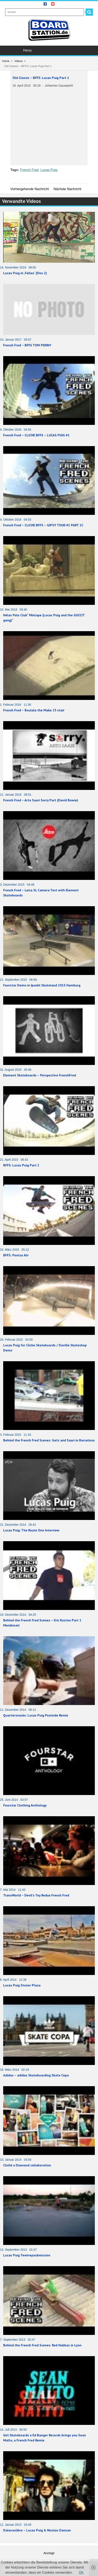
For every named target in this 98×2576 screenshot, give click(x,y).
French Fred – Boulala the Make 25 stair (33, 710)
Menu (49, 50)
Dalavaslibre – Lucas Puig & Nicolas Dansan (37, 2530)
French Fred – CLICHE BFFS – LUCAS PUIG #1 (36, 435)
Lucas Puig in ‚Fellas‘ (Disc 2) (25, 273)
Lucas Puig (49, 170)
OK (81, 2572)
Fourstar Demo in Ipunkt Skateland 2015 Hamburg (41, 985)
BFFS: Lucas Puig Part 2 (21, 1165)
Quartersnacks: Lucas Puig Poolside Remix (35, 1715)
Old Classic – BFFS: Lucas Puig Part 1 (41, 78)
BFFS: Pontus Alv (16, 1255)
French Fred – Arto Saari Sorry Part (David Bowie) (40, 800)
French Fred (29, 170)
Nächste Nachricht (67, 189)
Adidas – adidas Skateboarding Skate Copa (36, 2075)
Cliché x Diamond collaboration (27, 2165)
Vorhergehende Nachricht (29, 189)
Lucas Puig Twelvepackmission (26, 2255)
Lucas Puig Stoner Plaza (22, 1985)
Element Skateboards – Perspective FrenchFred (39, 1075)
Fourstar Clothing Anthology (25, 1805)
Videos (18, 61)
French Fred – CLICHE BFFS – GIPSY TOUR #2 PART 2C (43, 525)
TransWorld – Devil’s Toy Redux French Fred (36, 1895)
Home (6, 61)
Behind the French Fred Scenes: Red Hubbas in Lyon (42, 2345)
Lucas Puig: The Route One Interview (31, 1530)
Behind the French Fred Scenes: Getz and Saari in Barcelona (49, 1440)
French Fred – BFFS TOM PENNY (27, 345)
